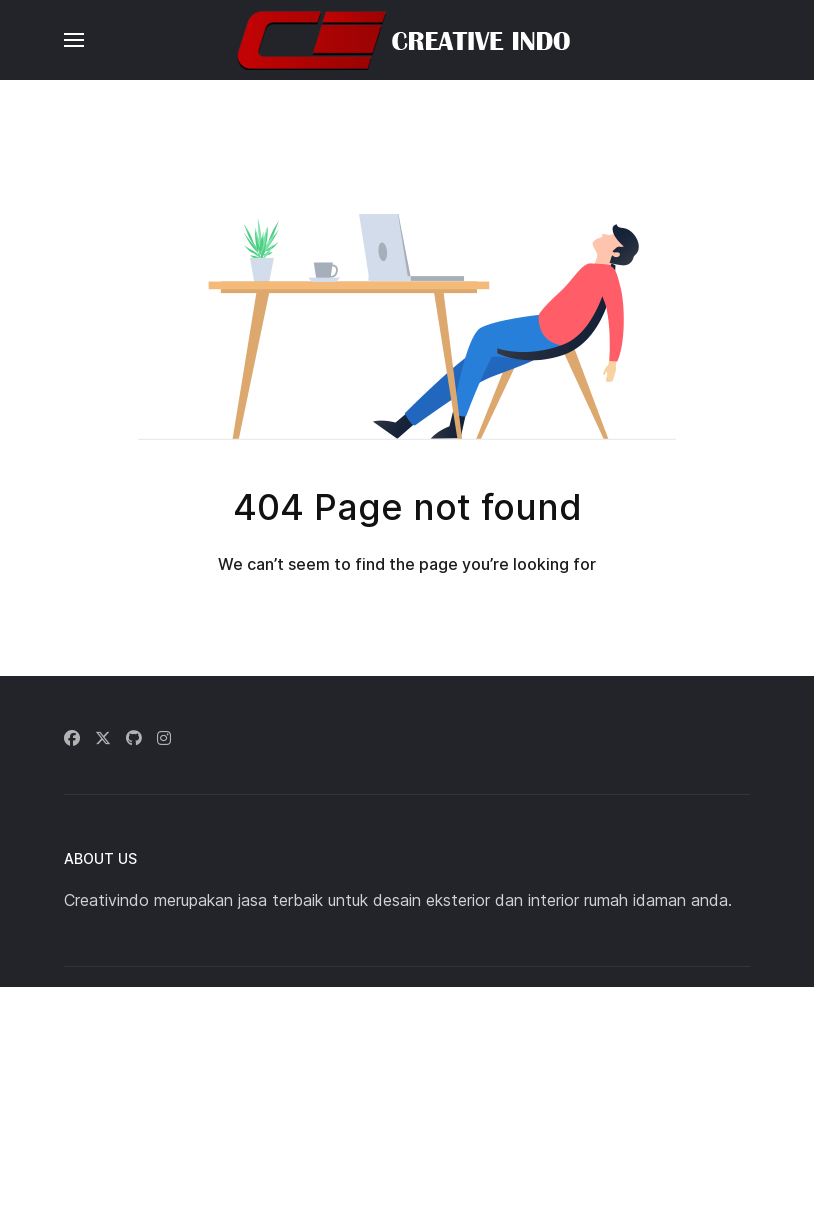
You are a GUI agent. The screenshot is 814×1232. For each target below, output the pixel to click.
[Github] (134, 738)
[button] (74, 40)
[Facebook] (72, 738)
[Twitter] (103, 738)
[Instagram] (164, 738)
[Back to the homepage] (407, 40)
